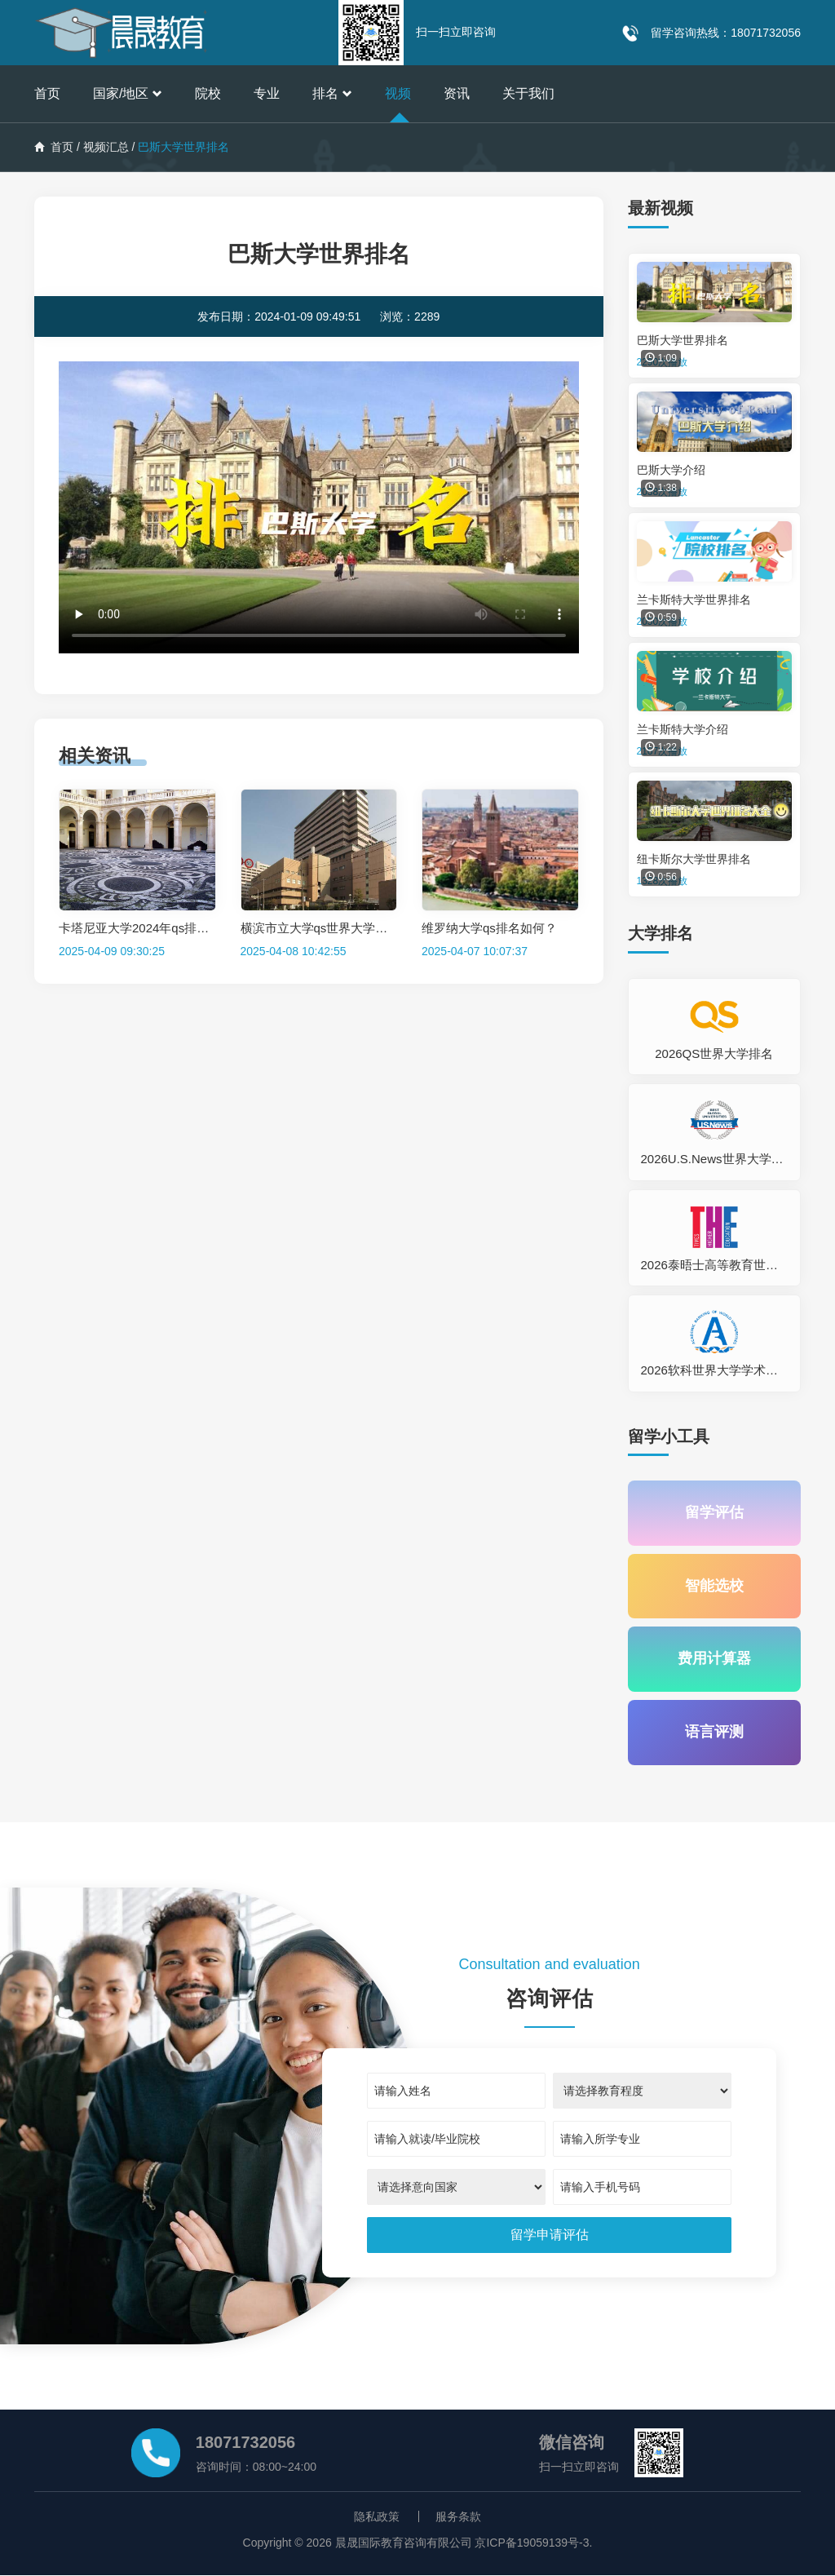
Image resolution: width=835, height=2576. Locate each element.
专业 (267, 93)
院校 (208, 93)
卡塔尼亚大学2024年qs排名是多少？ (158, 928)
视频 (398, 93)
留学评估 (714, 1513)
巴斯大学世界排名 (682, 340)
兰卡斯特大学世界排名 (694, 599)
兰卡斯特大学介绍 (682, 729)
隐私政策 (377, 2517)
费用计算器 (714, 1660)
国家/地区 (127, 93)
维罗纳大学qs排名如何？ (489, 928)
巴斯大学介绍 (671, 469)
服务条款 (458, 2517)
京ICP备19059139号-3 (532, 2543)
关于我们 (528, 93)
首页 (47, 93)
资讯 (457, 93)
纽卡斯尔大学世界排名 (694, 858)
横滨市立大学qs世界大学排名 (320, 928)
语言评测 (714, 1733)
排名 (332, 93)
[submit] (549, 2236)
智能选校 (714, 1586)
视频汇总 (106, 146)
